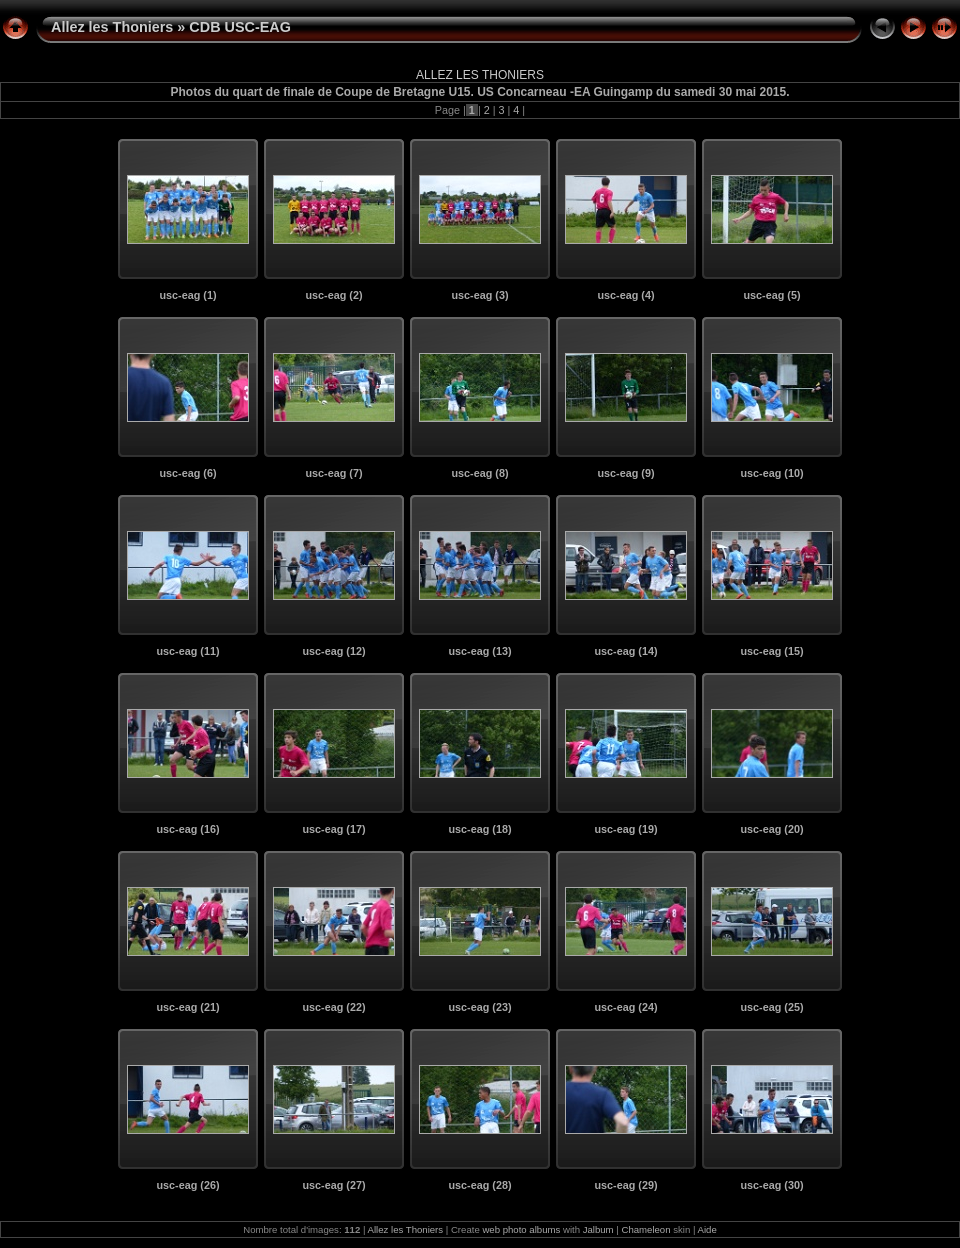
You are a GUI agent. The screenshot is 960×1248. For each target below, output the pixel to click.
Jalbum (598, 1229)
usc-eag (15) (771, 651)
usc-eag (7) (334, 473)
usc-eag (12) (333, 651)
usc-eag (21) (187, 1007)
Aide (707, 1229)
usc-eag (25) (771, 1007)
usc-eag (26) (187, 1185)
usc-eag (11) (187, 651)
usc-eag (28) (479, 1185)
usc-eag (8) (480, 473)
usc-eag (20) (771, 829)
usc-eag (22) (333, 1007)
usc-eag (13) (479, 651)
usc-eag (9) (626, 473)
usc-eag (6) (188, 473)
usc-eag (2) (334, 295)
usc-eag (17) (333, 829)
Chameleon (645, 1229)
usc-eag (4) (626, 295)
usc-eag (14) (625, 651)
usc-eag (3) (480, 295)
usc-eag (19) (625, 829)
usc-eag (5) (772, 295)
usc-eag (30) (771, 1185)
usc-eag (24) (625, 1007)
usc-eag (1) (188, 295)
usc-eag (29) (625, 1185)
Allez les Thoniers (112, 27)
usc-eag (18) (479, 829)
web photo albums (521, 1229)
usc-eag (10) (771, 473)
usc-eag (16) (187, 829)
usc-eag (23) (479, 1007)
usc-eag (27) (333, 1185)
